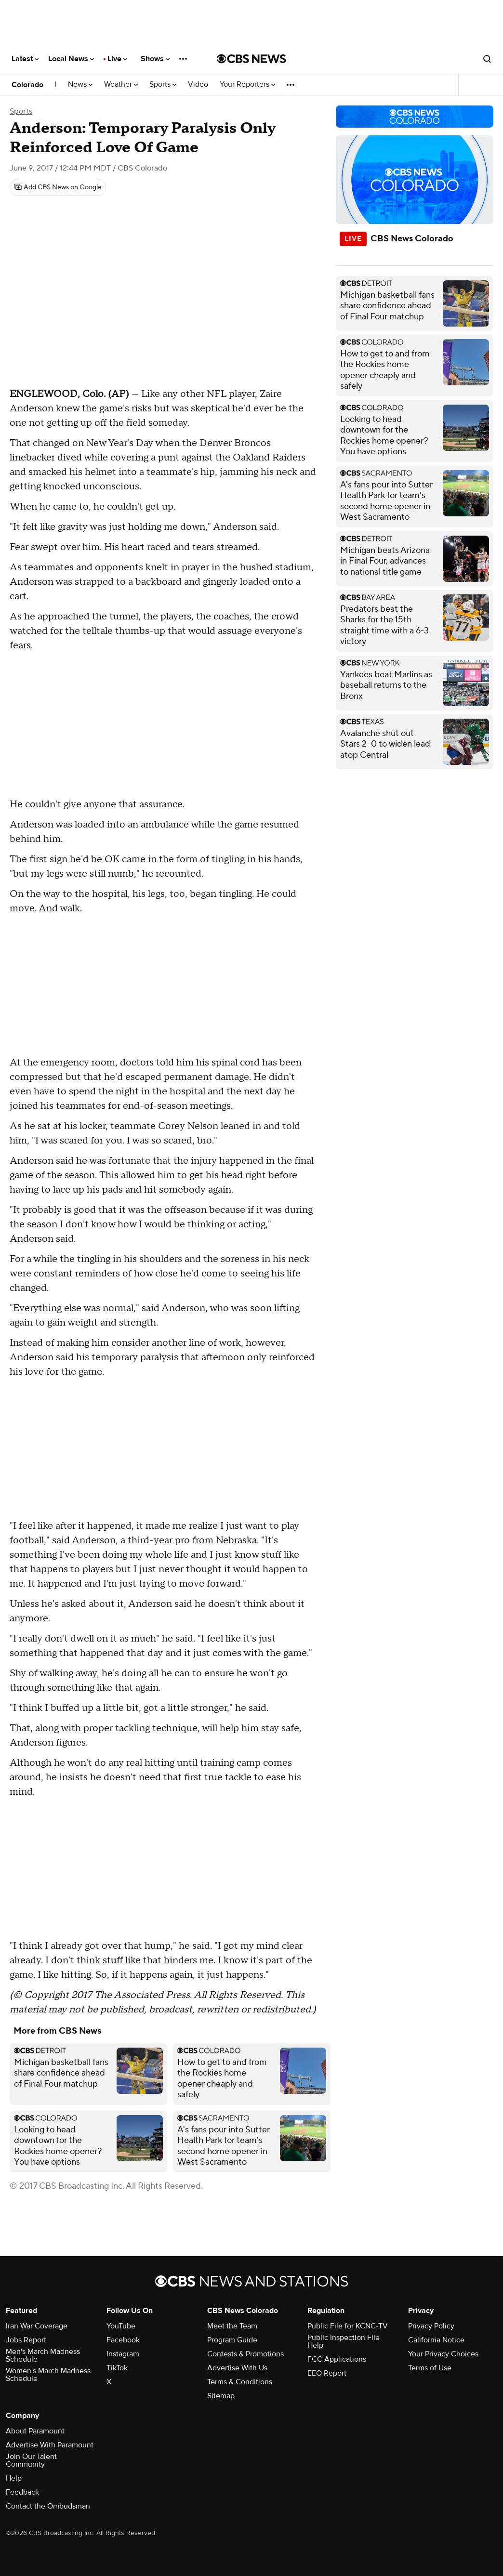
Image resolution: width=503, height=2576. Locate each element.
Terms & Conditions (239, 2382)
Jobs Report (26, 2340)
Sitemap (221, 2396)
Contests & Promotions (245, 2354)
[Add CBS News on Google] (58, 187)
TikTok (117, 2368)
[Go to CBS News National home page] (251, 59)
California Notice (436, 2340)
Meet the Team (232, 2326)
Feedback (22, 2492)
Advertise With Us (237, 2368)
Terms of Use (429, 2368)
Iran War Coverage (36, 2326)
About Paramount (35, 2431)
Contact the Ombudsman (48, 2506)
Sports (162, 84)
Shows (155, 59)
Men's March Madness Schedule (43, 2355)
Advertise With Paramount (49, 2445)
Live (117, 59)
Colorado (27, 85)
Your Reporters (247, 84)
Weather (121, 84)
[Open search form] (487, 58)
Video (198, 84)
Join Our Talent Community (31, 2460)
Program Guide (232, 2340)
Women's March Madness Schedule (48, 2374)
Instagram (122, 2354)
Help (14, 2478)
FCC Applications (336, 2359)
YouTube (120, 2326)
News (80, 84)
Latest (25, 59)
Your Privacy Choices (443, 2354)
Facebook (123, 2340)
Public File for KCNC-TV (347, 2326)
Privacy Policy (431, 2326)
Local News (71, 59)
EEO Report (326, 2373)
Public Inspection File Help (343, 2341)
